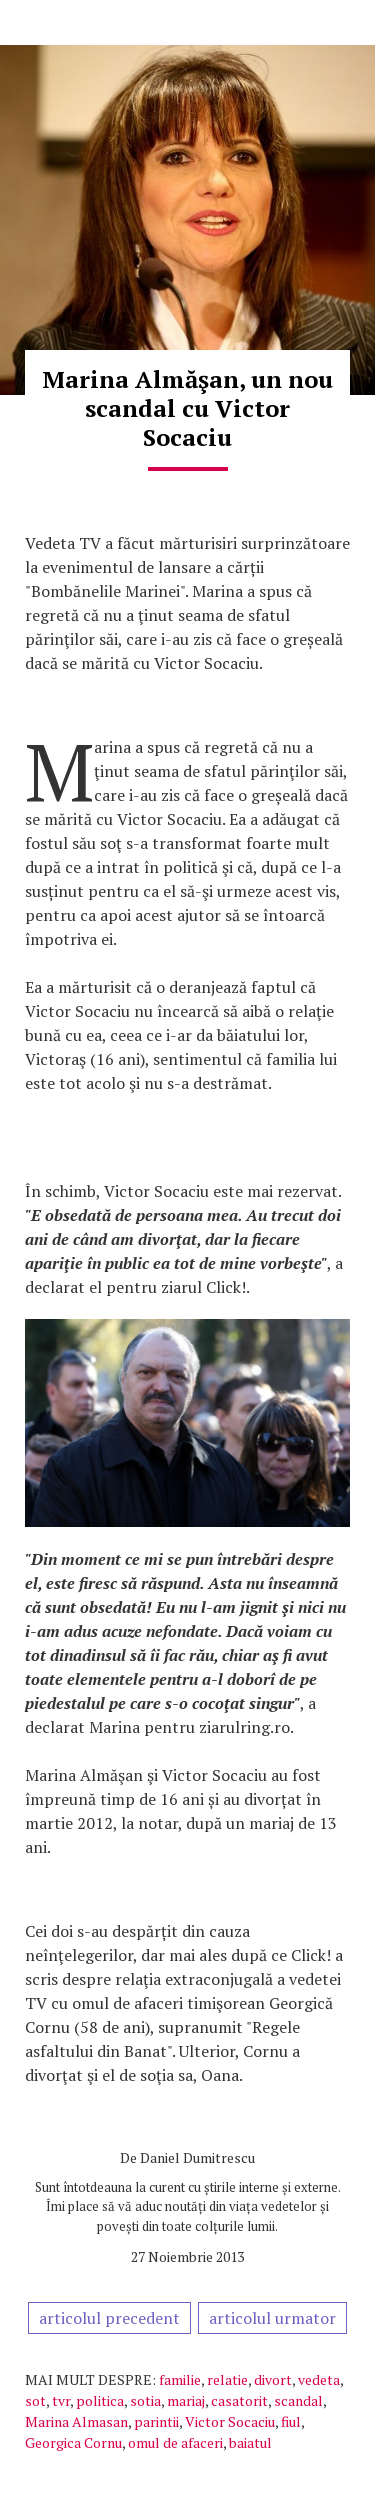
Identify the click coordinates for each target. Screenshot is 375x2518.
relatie (227, 2379)
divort (273, 2379)
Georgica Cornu (73, 2442)
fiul (291, 2421)
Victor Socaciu (230, 2421)
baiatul (250, 2442)
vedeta (319, 2379)
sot (35, 2400)
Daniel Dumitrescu (197, 2157)
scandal (298, 2400)
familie (180, 2379)
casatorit (239, 2400)
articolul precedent (109, 2318)
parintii (156, 2421)
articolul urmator (272, 2318)
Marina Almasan (76, 2421)
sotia (145, 2400)
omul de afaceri (175, 2442)
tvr (61, 2400)
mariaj (186, 2400)
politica (100, 2400)
